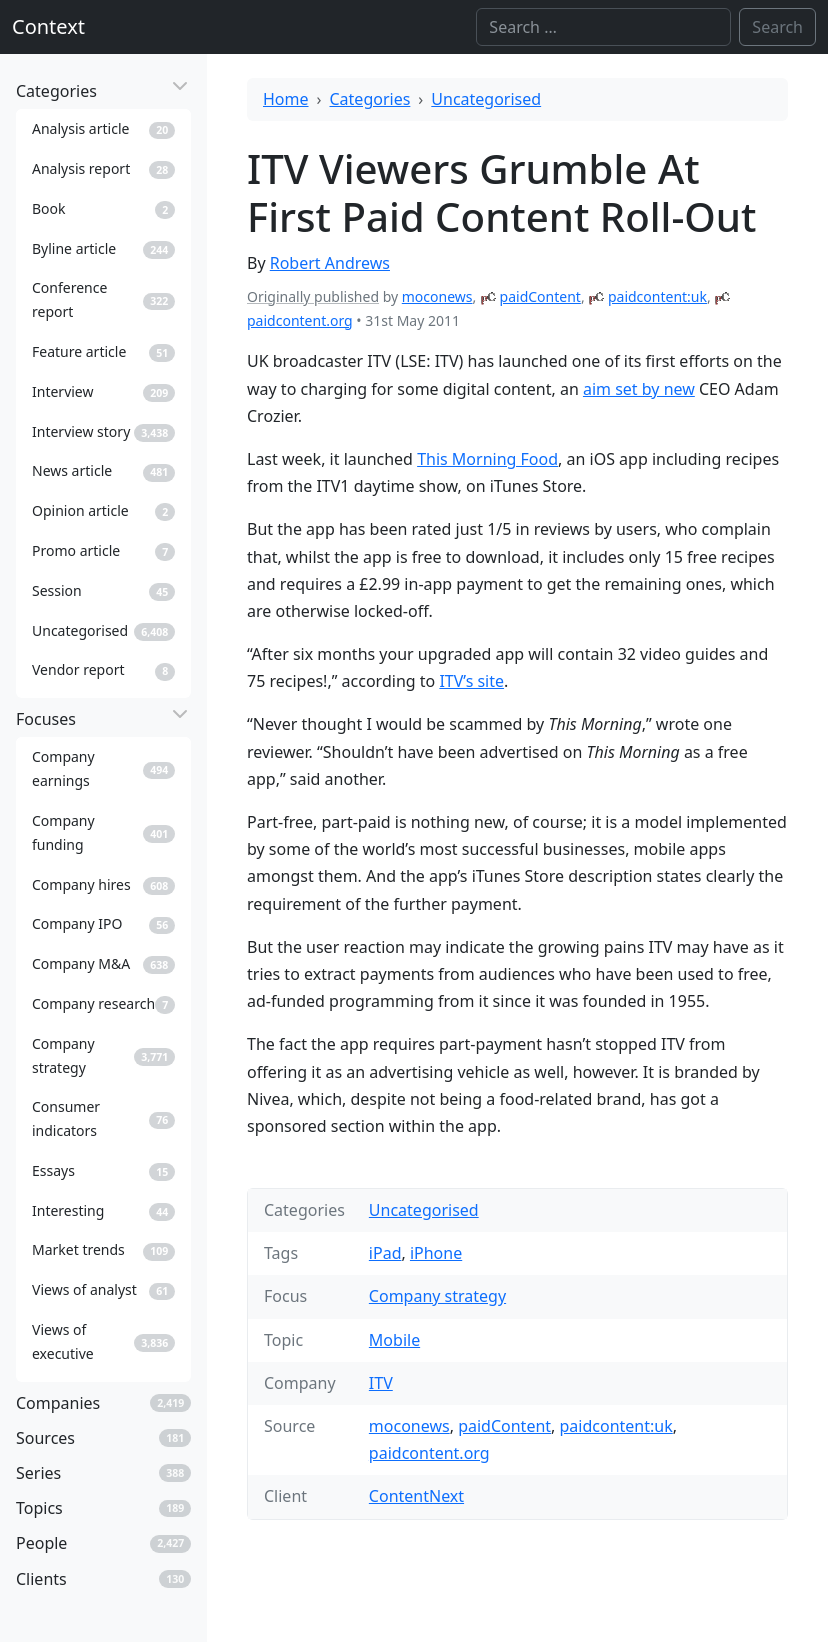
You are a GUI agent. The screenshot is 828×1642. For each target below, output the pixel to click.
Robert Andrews (330, 263)
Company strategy (437, 1296)
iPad (385, 1253)
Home (286, 99)
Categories (370, 99)
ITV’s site (471, 681)
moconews (437, 296)
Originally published (313, 296)
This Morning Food (487, 459)
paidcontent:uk (657, 296)
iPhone (436, 1253)
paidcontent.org (300, 320)
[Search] (603, 27)
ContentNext (416, 1496)
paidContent (540, 296)
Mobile (394, 1340)
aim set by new (639, 389)
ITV (381, 1383)
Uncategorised (486, 99)
